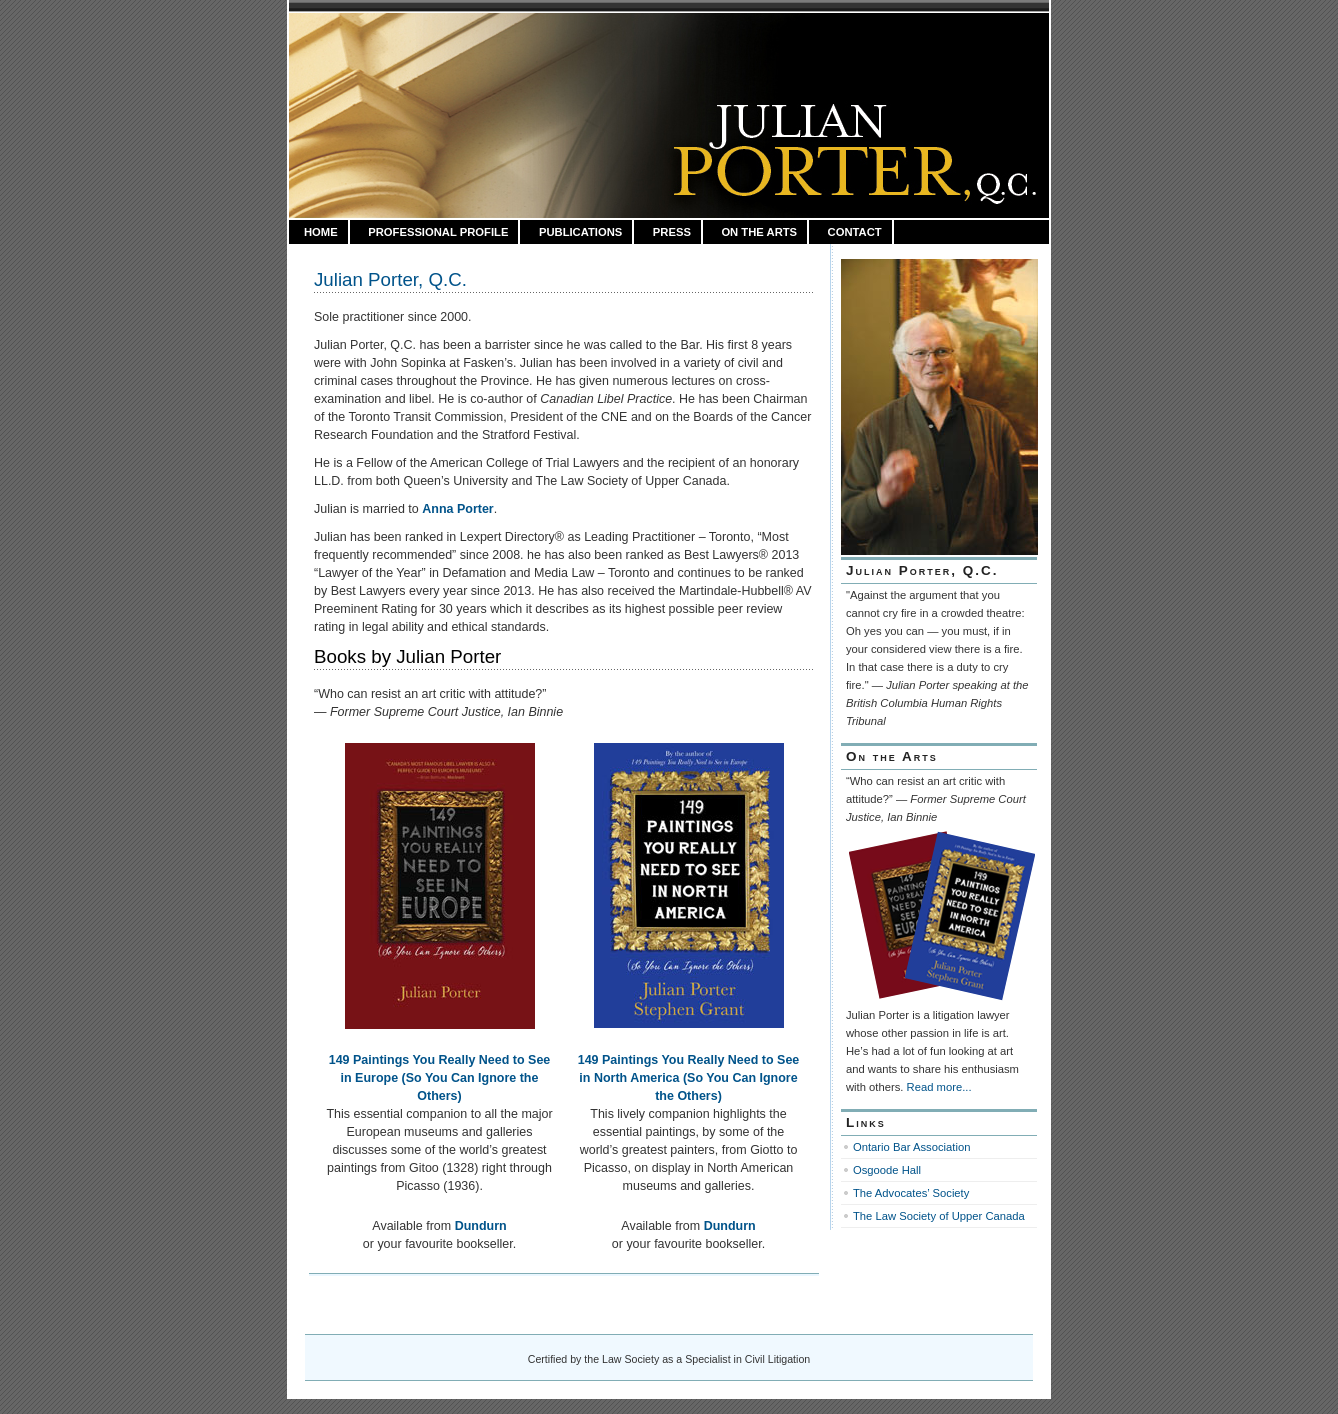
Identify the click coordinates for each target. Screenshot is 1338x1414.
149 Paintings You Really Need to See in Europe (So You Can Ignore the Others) (440, 1078)
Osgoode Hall (887, 1170)
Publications (580, 232)
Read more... (939, 1087)
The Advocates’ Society (911, 1193)
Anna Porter (457, 509)
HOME (321, 232)
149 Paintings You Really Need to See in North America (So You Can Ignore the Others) (689, 1078)
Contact (855, 232)
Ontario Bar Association (911, 1147)
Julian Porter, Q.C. (390, 279)
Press (672, 232)
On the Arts (759, 232)
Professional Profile (438, 232)
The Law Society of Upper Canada (939, 1216)
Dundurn (481, 1226)
